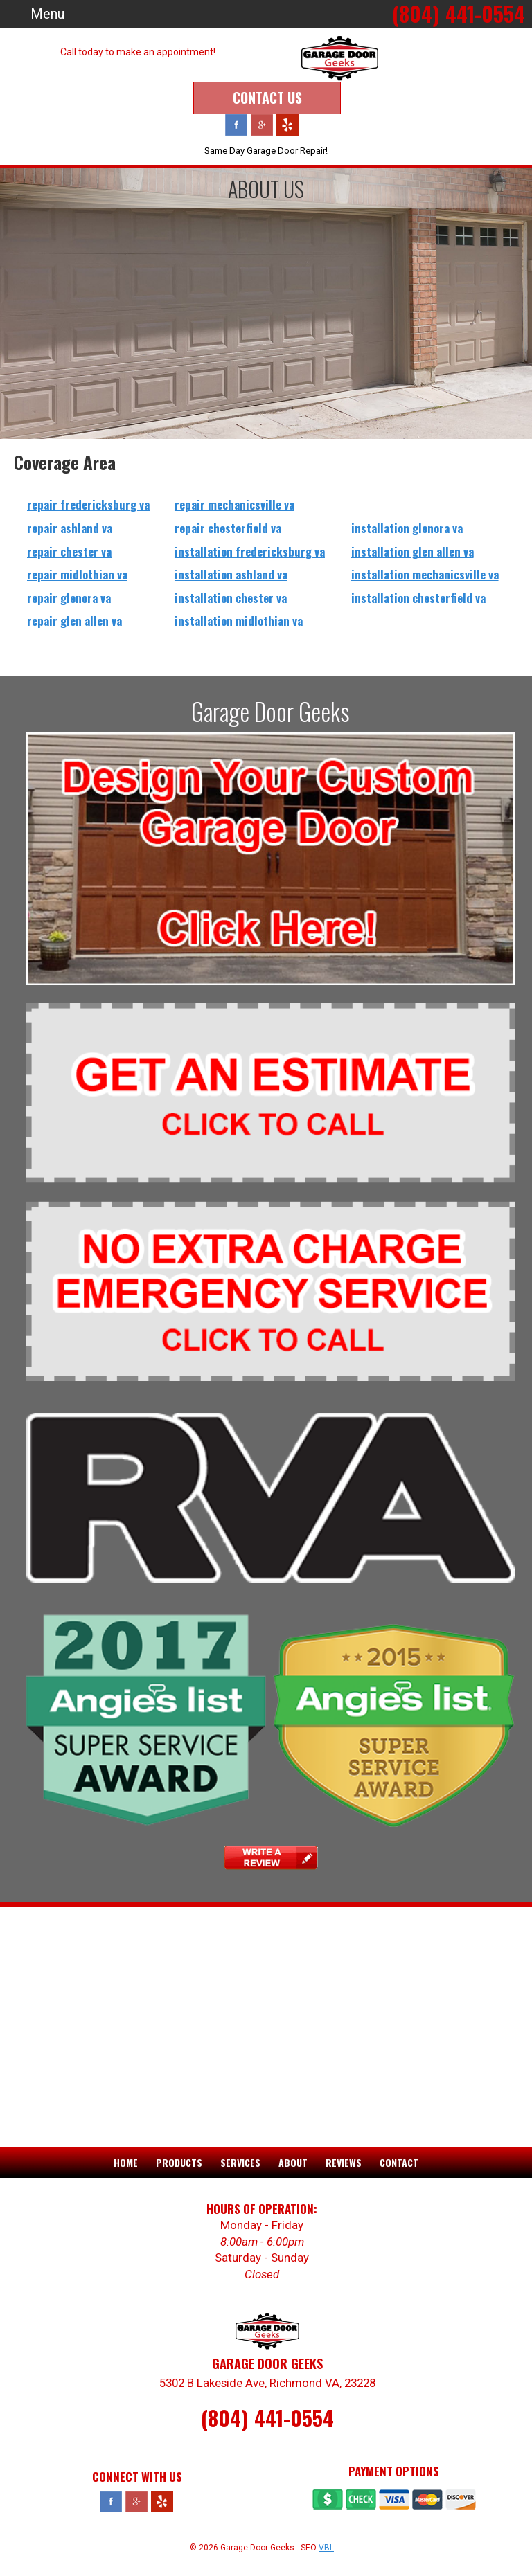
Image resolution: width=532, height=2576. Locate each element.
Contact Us (267, 97)
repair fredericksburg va (88, 503)
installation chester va (231, 597)
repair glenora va (69, 597)
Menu (47, 14)
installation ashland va (231, 573)
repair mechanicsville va (234, 503)
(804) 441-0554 (267, 2417)
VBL (326, 2547)
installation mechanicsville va (425, 573)
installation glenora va (407, 527)
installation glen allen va (412, 550)
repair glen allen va (74, 620)
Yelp (287, 124)
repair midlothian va (77, 573)
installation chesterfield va (418, 597)
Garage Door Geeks (270, 710)
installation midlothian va (239, 620)
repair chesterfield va (228, 527)
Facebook (236, 124)
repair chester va (69, 550)
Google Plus (262, 124)
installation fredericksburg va (250, 550)
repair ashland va (69, 527)
